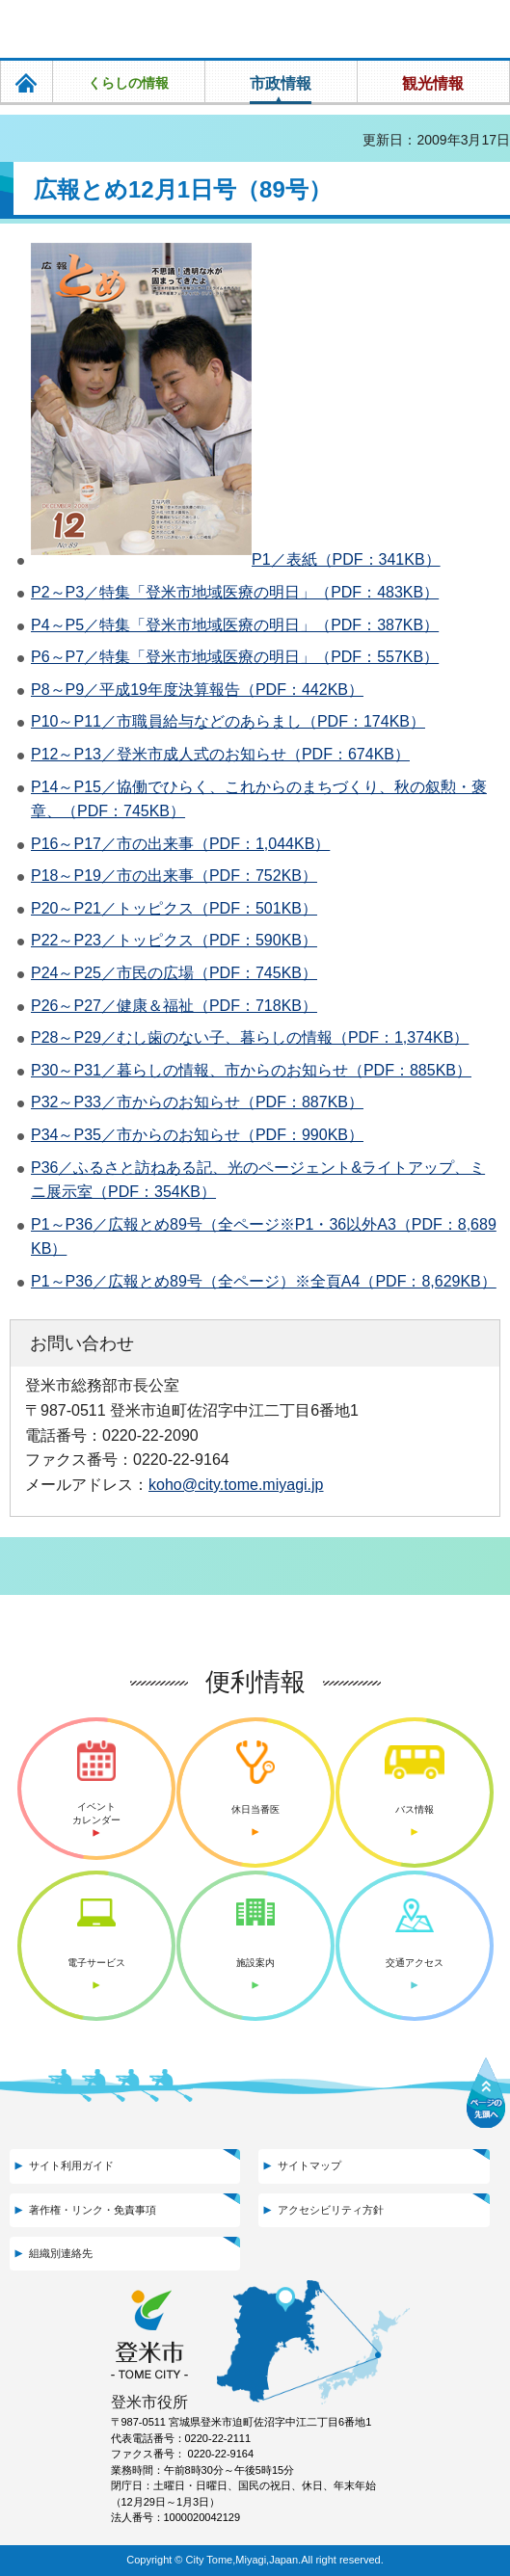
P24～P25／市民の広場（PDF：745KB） (174, 973)
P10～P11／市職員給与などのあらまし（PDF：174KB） (228, 721)
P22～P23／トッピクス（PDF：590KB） (174, 940)
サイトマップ (309, 2165)
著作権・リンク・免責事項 (92, 2210)
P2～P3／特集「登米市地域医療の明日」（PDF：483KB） (235, 592)
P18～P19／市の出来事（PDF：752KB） (174, 875)
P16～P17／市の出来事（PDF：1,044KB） (180, 844)
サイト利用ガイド (71, 2165)
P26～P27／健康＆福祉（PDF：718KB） (174, 1005)
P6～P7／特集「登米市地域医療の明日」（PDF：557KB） (235, 657)
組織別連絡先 (61, 2253)
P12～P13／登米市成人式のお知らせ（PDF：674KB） (220, 754)
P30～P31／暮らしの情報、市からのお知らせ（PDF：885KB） (251, 1070)
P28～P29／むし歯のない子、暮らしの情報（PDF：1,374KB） (250, 1037)
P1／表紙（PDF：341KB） (346, 559)
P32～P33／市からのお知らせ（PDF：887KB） (197, 1102)
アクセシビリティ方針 (331, 2210)
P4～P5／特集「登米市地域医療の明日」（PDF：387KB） (235, 625)
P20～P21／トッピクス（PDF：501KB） (174, 908)
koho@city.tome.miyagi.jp (236, 1484)
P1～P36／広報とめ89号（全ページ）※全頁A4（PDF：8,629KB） (264, 1281)
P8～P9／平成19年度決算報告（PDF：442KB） (197, 689)
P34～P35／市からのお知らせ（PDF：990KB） (197, 1135)
